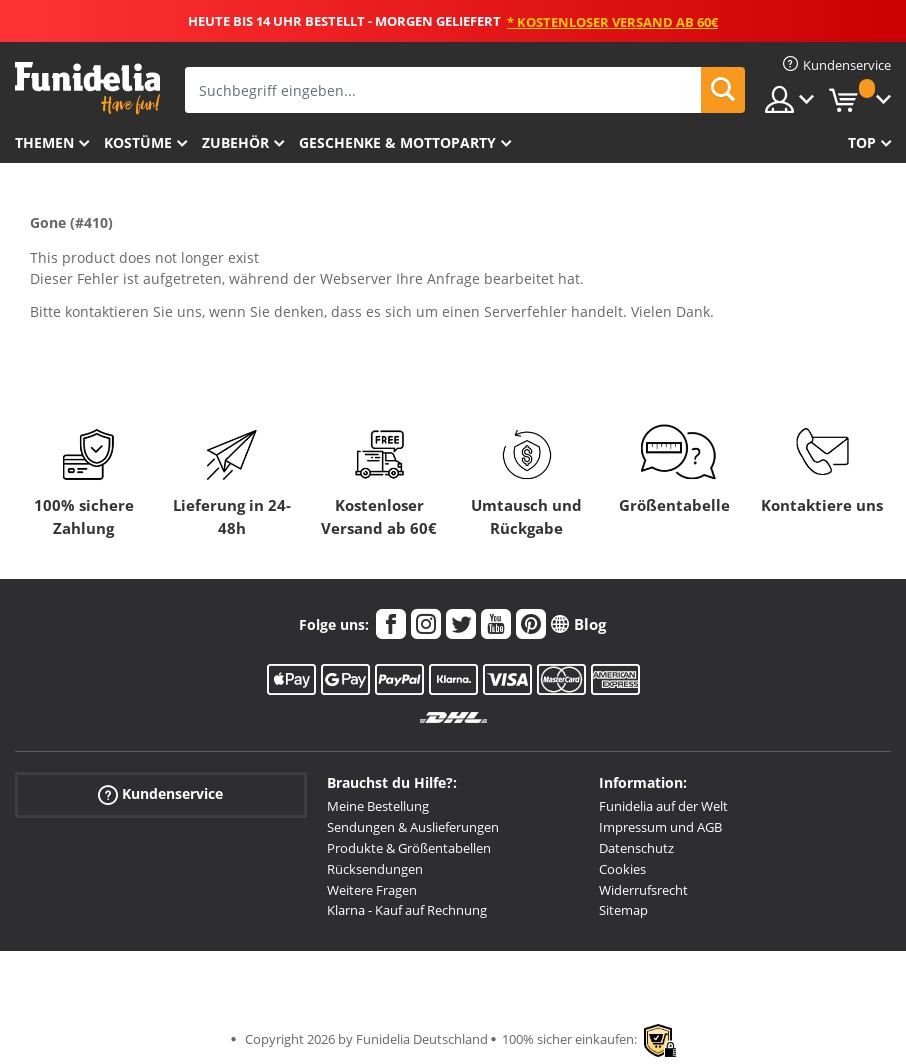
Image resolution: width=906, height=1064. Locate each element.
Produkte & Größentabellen (409, 848)
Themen (44, 142)
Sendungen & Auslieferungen (413, 827)
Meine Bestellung (378, 806)
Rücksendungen (375, 869)
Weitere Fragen (372, 890)
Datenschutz (636, 848)
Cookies (622, 869)
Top (862, 142)
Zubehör (235, 142)
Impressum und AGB (660, 827)
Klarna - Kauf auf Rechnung (407, 910)
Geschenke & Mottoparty (397, 142)
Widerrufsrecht (643, 890)
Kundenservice (160, 794)
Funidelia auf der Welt (663, 806)
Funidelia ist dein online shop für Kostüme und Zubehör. (87, 88)
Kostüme (138, 142)
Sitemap (623, 910)
